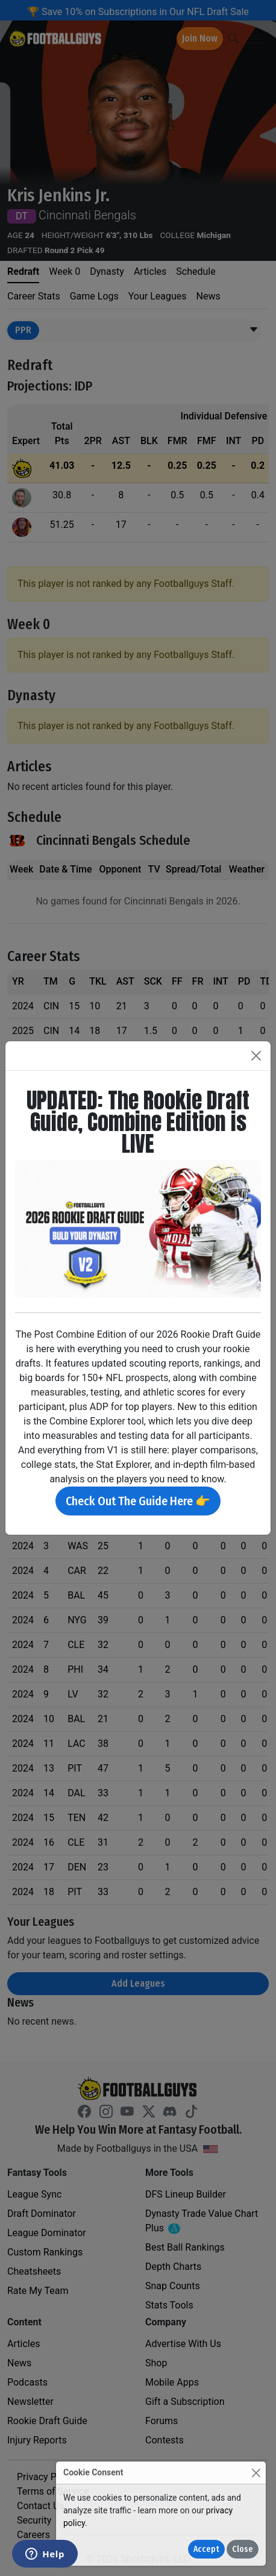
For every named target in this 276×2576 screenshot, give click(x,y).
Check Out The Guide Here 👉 (138, 1501)
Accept (206, 2549)
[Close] (255, 2472)
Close (242, 2549)
